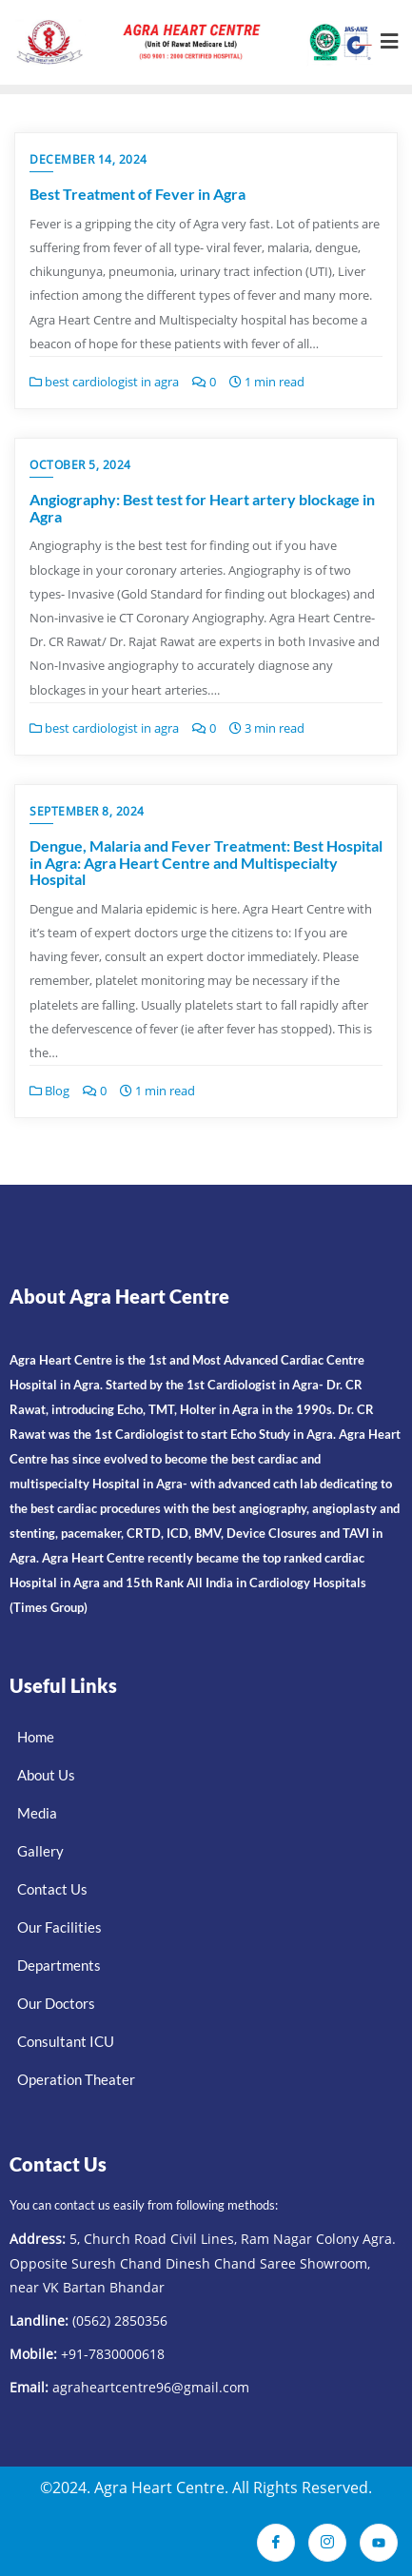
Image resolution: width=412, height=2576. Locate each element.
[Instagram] (327, 2543)
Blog (49, 1090)
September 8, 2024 (87, 811)
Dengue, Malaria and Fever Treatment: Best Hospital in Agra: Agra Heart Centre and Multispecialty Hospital (206, 862)
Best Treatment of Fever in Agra (137, 194)
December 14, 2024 (88, 159)
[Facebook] (276, 2543)
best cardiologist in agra (104, 381)
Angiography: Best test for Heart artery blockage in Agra (202, 507)
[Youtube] (379, 2543)
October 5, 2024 (80, 465)
